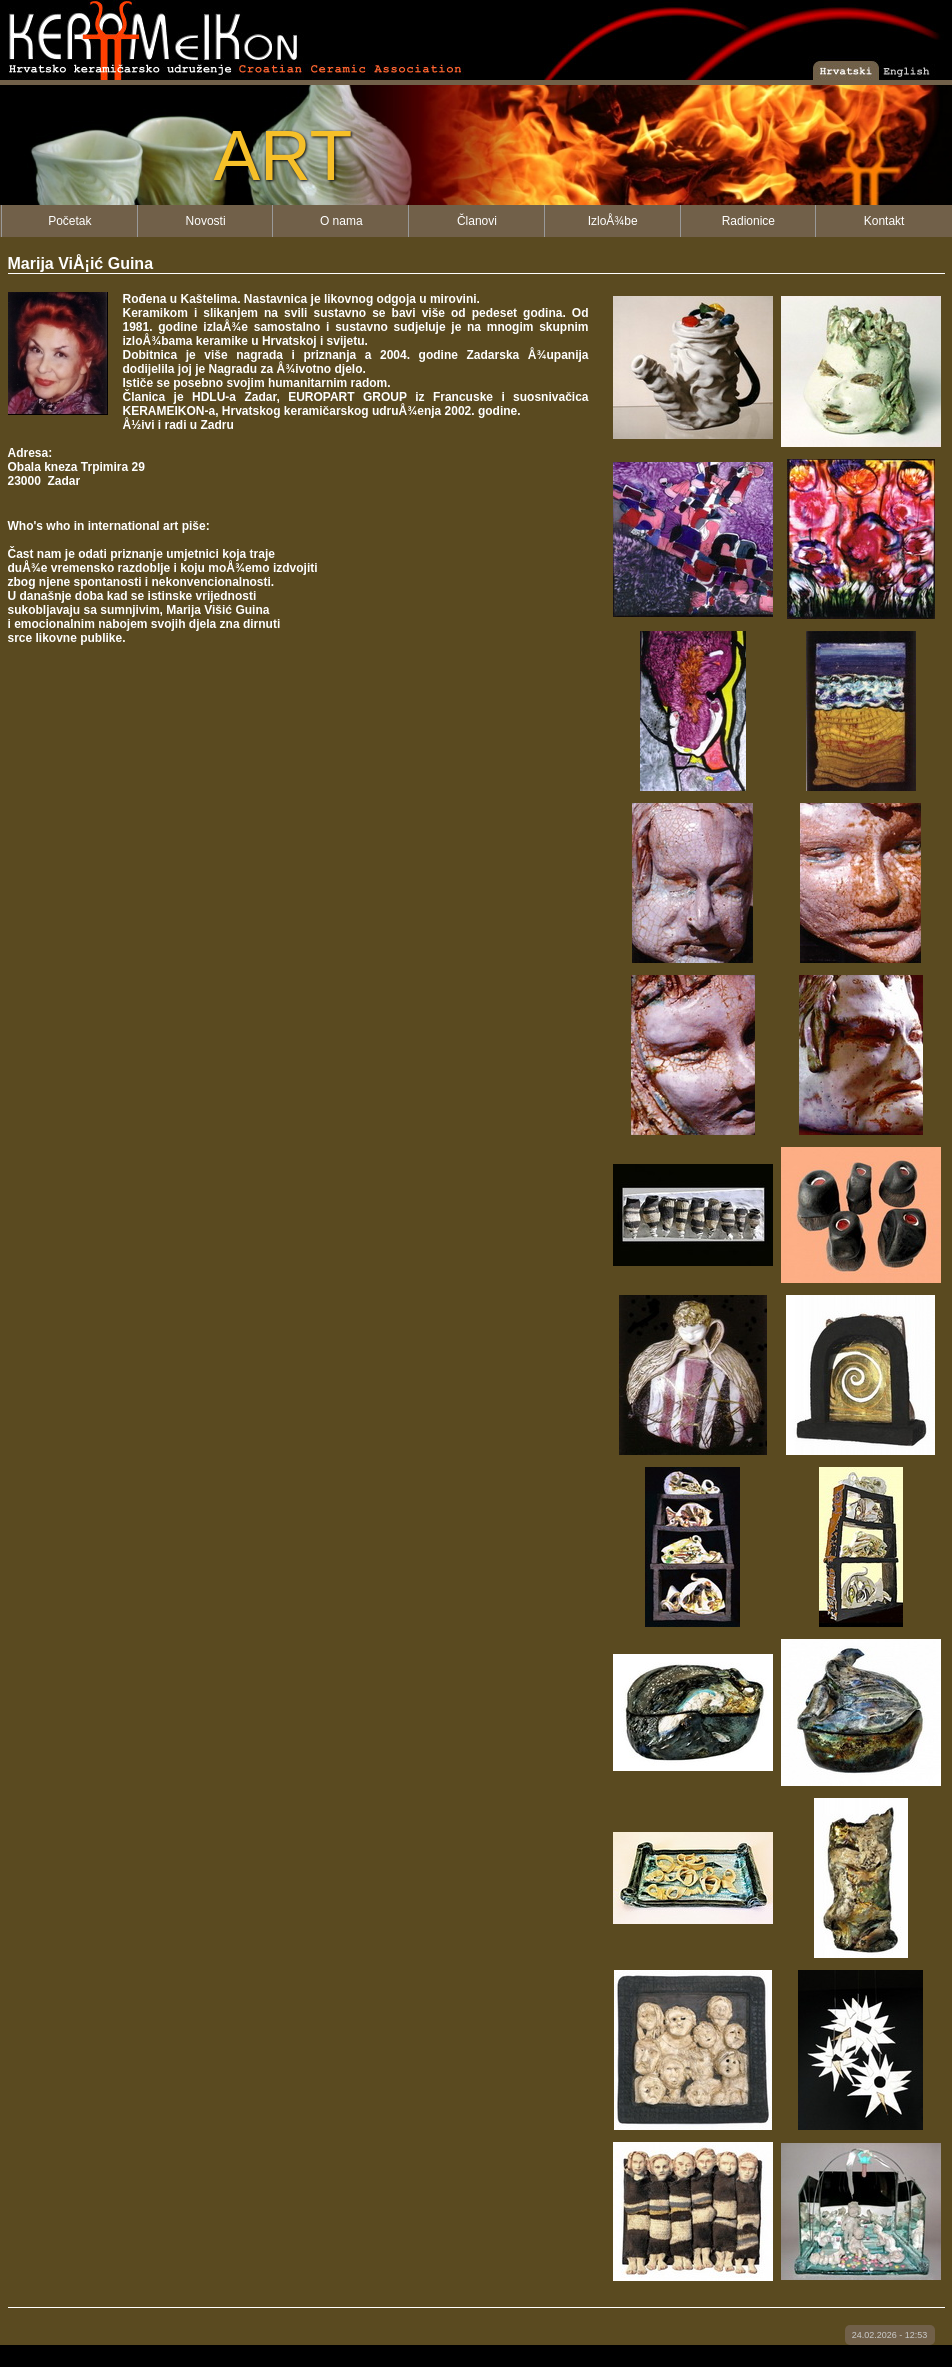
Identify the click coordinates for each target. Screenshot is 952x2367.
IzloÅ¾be (613, 221)
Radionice (748, 221)
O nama (341, 221)
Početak (69, 221)
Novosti (206, 221)
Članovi (477, 221)
